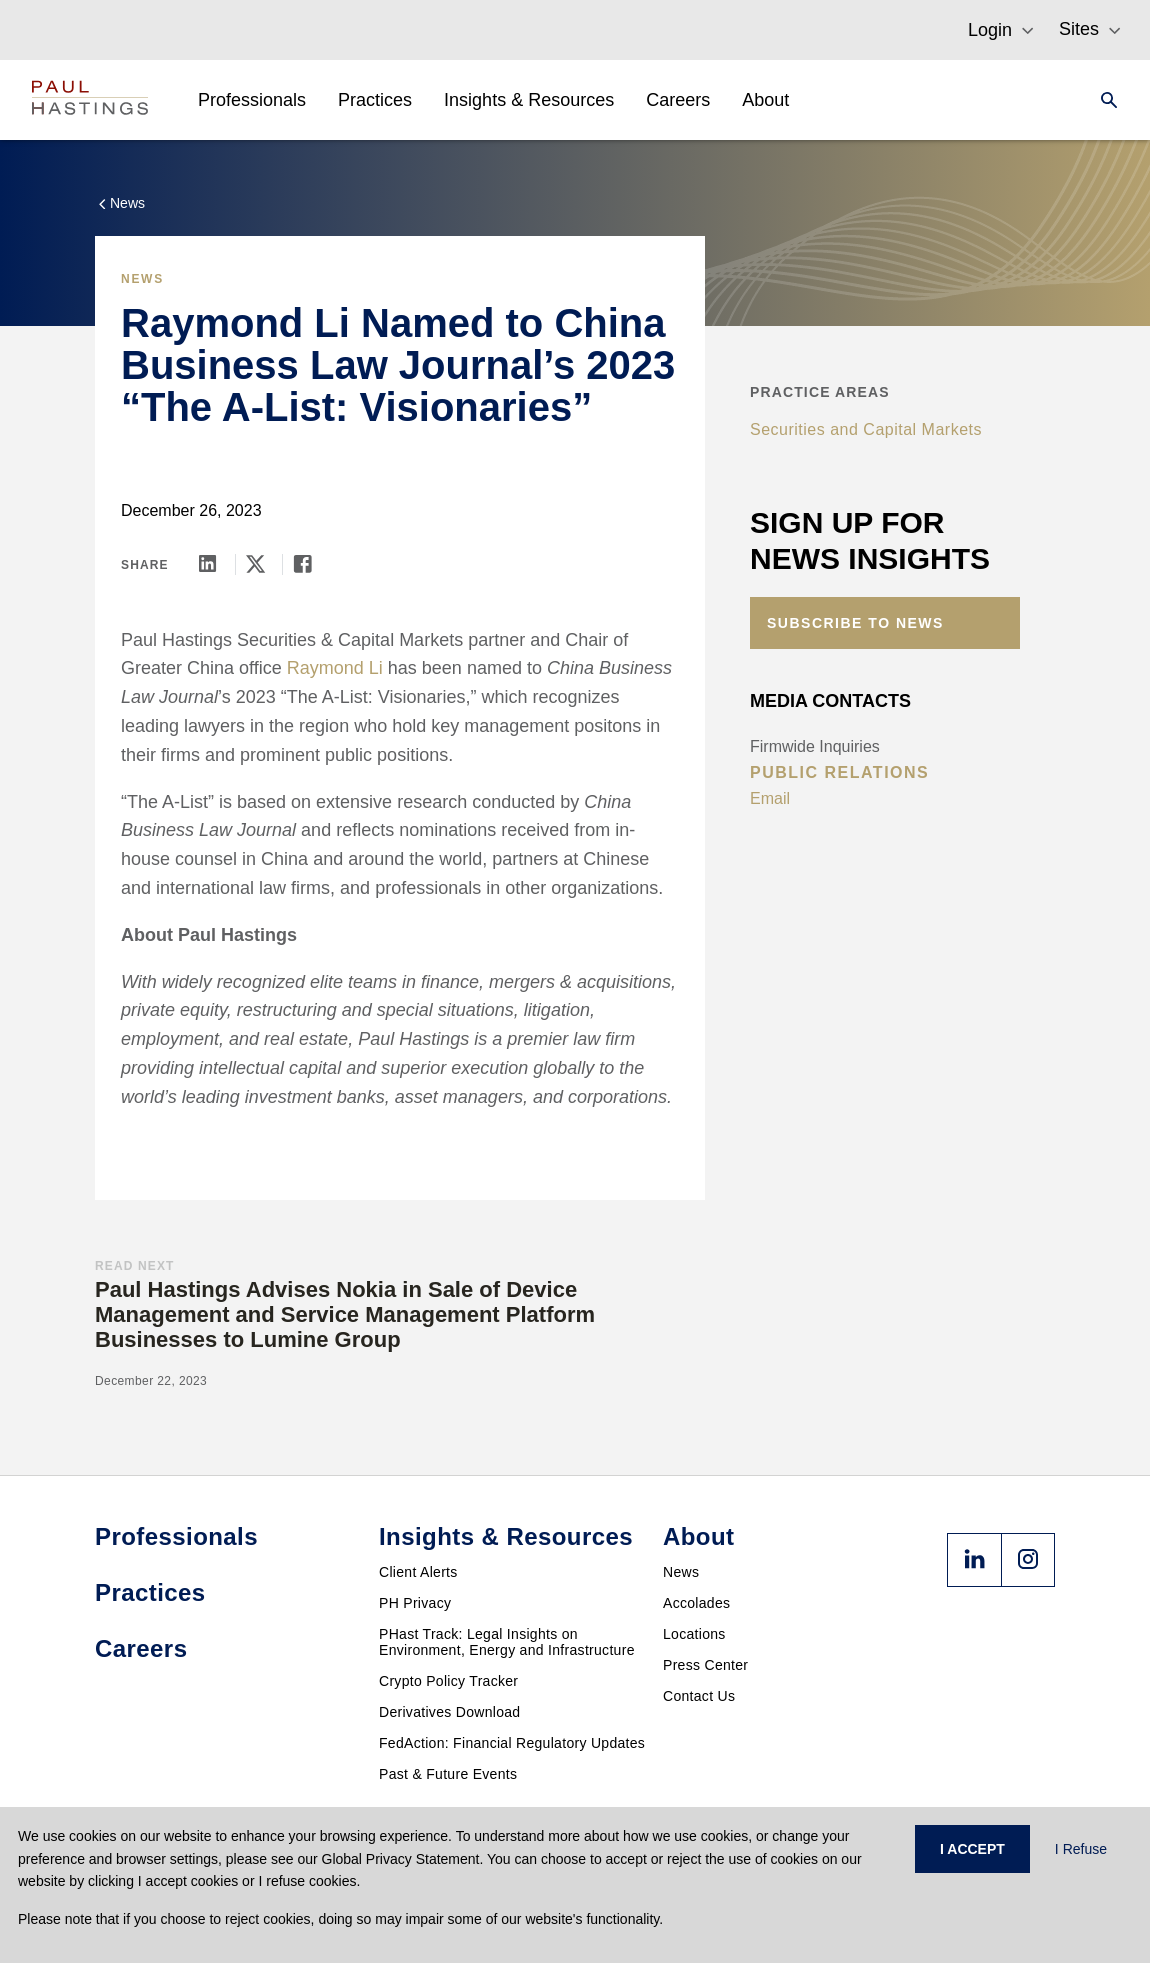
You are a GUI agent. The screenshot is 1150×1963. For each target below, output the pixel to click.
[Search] (1103, 100)
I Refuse (1081, 1849)
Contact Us (699, 1696)
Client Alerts (418, 1572)
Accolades (696, 1603)
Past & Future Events (448, 1774)
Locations (694, 1634)
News (681, 1572)
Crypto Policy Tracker (448, 1681)
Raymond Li (335, 668)
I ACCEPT (972, 1849)
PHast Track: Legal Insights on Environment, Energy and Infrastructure (507, 1642)
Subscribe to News (855, 623)
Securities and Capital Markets (866, 429)
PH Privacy (415, 1603)
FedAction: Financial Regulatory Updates (512, 1743)
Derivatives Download (449, 1712)
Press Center (705, 1665)
